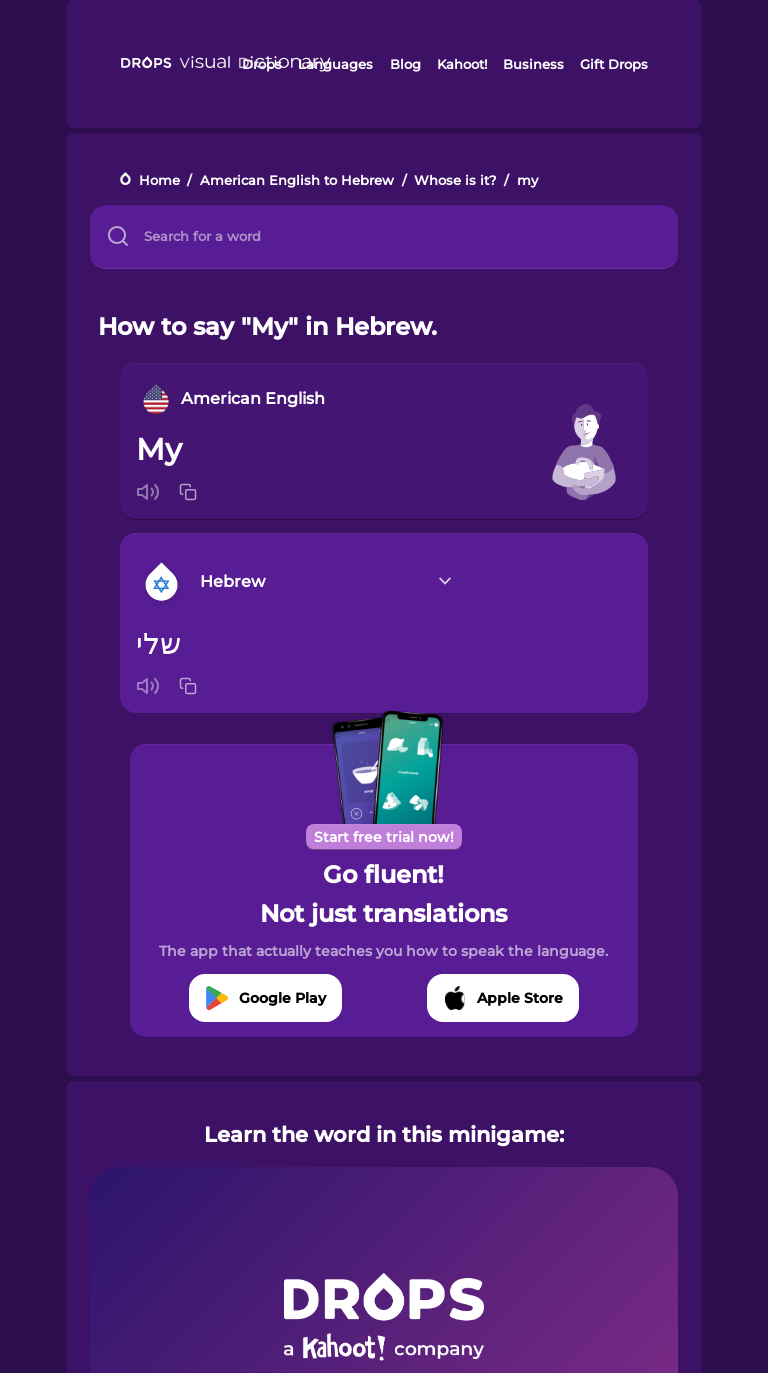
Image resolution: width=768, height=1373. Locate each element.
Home (159, 180)
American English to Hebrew (297, 180)
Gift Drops (614, 64)
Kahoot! (462, 64)
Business (533, 64)
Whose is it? (455, 180)
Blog (405, 64)
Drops (262, 64)
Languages (335, 64)
